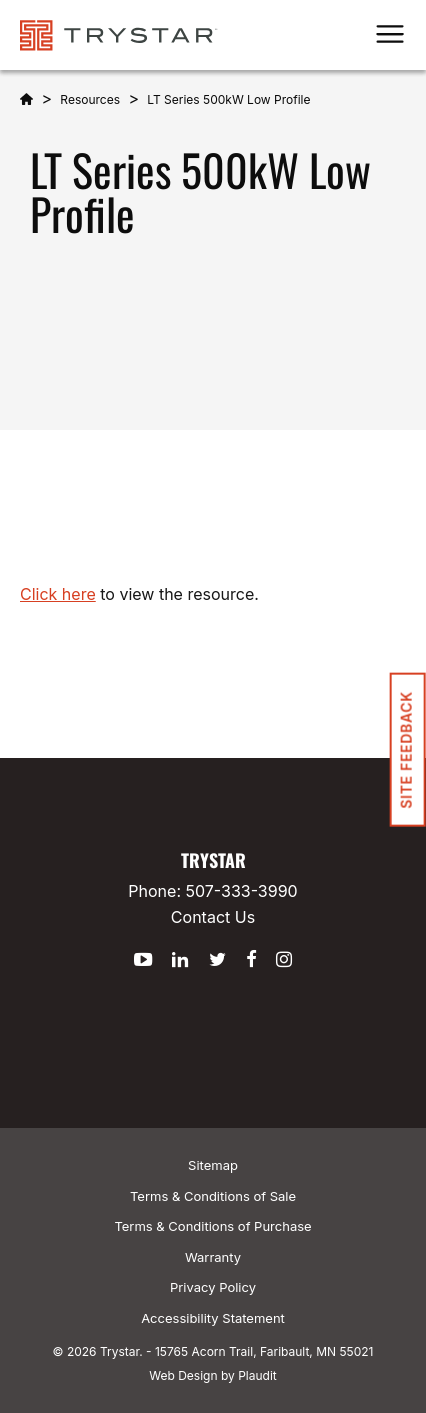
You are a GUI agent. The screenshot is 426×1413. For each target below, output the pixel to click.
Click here (58, 594)
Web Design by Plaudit (212, 1375)
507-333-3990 (242, 891)
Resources (90, 99)
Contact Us (213, 917)
